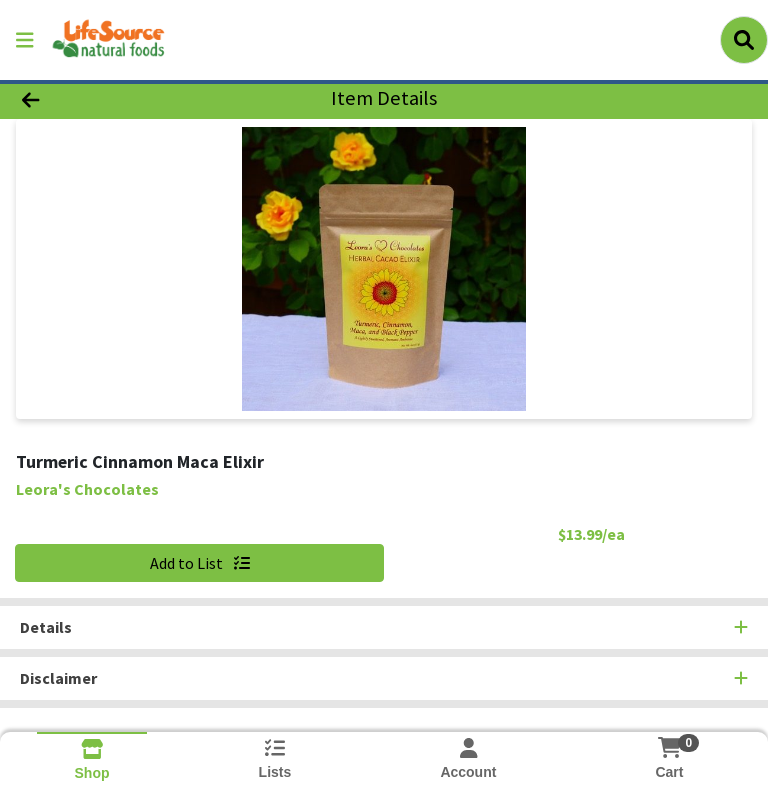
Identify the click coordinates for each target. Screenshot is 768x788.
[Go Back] (108, 98)
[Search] (744, 40)
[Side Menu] (25, 40)
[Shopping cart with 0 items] (669, 747)
